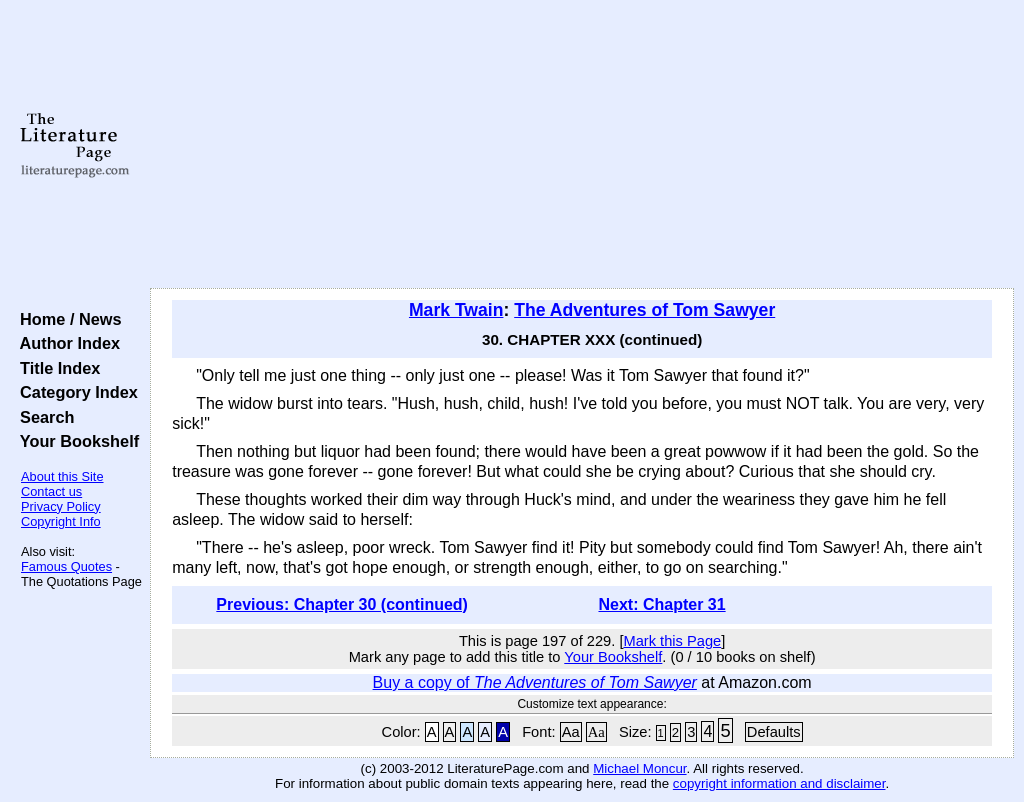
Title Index (55, 368)
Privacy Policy (61, 506)
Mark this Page (672, 641)
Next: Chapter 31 (661, 604)
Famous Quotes (66, 566)
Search (42, 417)
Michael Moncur (639, 768)
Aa (571, 732)
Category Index (74, 392)
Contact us (51, 491)
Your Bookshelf (75, 441)
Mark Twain (456, 310)
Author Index (65, 343)
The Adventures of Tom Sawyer (644, 310)
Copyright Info (61, 521)
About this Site (62, 476)
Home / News (66, 319)
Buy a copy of (535, 682)
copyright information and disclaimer (779, 783)
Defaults (774, 732)
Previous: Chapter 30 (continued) (342, 604)
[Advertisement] (582, 145)
